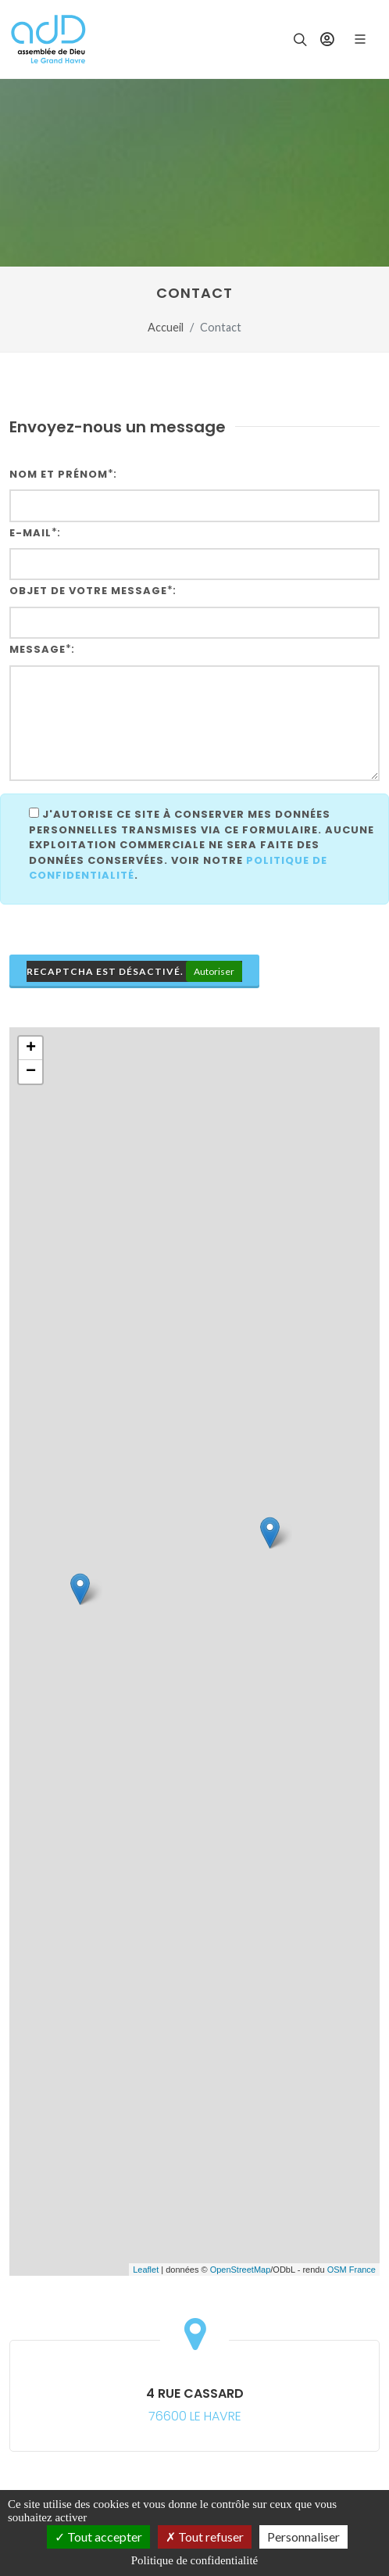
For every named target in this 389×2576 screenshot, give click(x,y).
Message (37, 649)
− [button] (31, 1072)
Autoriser (214, 971)
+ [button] (31, 1048)
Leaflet (146, 2269)
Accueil (166, 327)
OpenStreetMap (240, 2269)
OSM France (351, 2269)
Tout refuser (205, 2536)
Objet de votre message (88, 590)
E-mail (30, 532)
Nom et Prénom (58, 474)
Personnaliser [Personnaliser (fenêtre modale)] (303, 2536)
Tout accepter (98, 2536)
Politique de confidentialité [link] (194, 2560)
